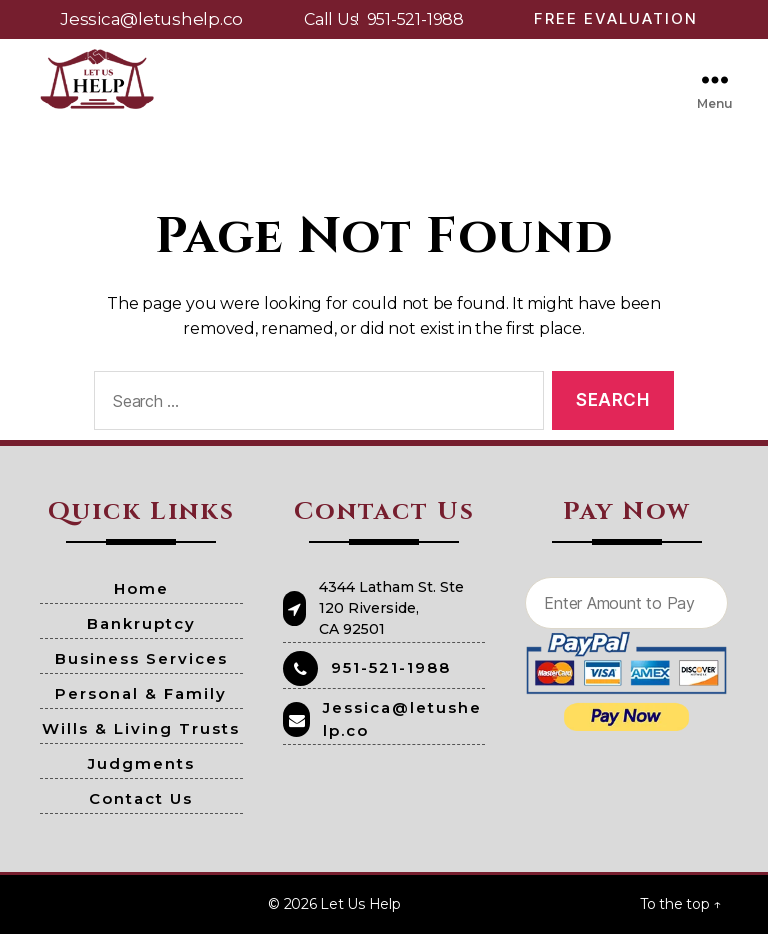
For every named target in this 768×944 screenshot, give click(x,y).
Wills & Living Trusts (141, 738)
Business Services (141, 668)
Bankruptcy (141, 633)
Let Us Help (360, 914)
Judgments (141, 773)
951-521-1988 (415, 19)
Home (141, 598)
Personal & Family (141, 703)
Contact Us (141, 808)
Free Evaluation (616, 18)
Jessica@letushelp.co (151, 19)
